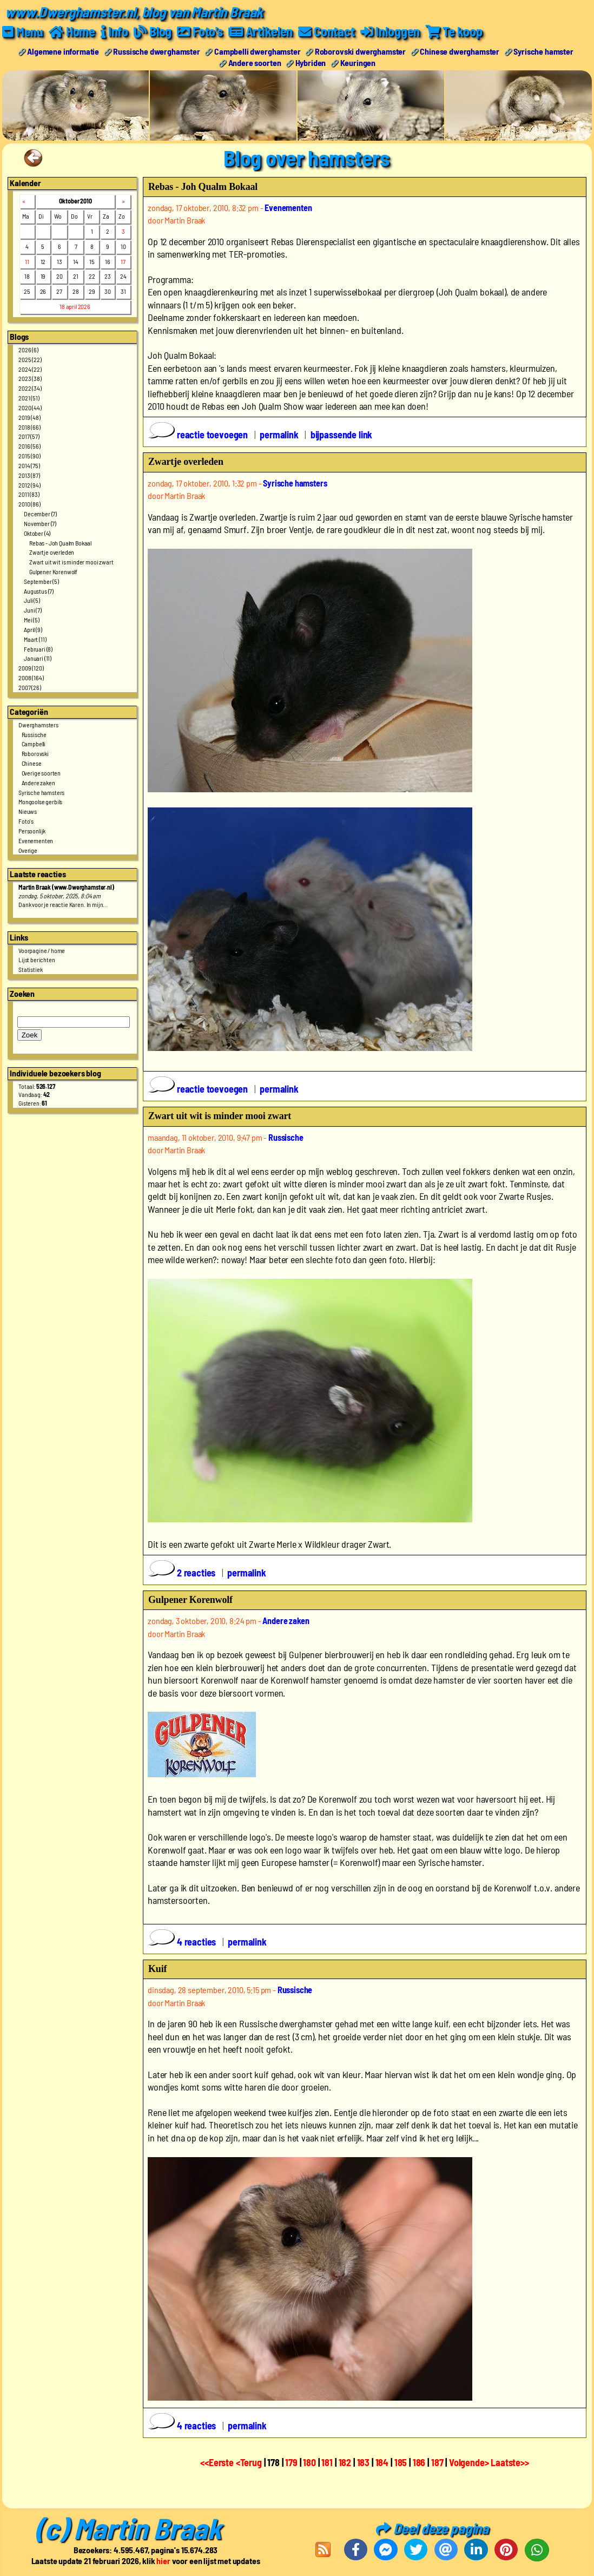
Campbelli (34, 743)
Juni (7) (33, 610)
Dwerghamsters (38, 724)
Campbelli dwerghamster (257, 50)
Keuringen (358, 62)
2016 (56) (29, 446)
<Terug (250, 2462)
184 (382, 2462)
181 (327, 2462)
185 (400, 2462)
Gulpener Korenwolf (53, 571)
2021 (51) (28, 398)
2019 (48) (29, 416)
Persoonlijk (31, 830)
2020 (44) (30, 407)
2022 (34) (30, 388)
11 (27, 261)
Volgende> (470, 2462)
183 (363, 2462)
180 (309, 2462)
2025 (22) (30, 359)
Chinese (32, 762)
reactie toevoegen (199, 435)
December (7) (40, 513)
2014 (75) (29, 465)
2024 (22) (30, 368)
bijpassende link (341, 435)
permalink (279, 435)
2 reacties (182, 1573)
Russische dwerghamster (156, 50)
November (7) (40, 523)
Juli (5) (32, 600)
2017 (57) (28, 436)
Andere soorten (254, 62)
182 (345, 2462)
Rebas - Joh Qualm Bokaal (60, 542)
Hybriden (310, 62)
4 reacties (183, 1942)
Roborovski (35, 753)
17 (123, 261)
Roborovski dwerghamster (360, 50)
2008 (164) (30, 677)
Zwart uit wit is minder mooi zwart (71, 562)
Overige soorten (41, 772)
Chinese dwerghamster (459, 50)
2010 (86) (29, 504)
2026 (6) (28, 349)
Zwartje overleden (51, 552)
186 (419, 2462)
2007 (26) (29, 687)
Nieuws (27, 811)
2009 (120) (30, 668)
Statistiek (30, 969)
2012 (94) (29, 484)
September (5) (41, 580)
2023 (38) (30, 378)
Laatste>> (510, 2462)
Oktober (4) (37, 532)
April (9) (33, 629)
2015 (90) (29, 455)
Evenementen (35, 840)
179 (291, 2462)
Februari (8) (38, 648)
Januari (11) (37, 658)
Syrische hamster (543, 50)
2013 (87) (29, 474)
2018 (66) (29, 426)
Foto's (26, 820)
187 (437, 2462)
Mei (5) (31, 619)
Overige (27, 849)
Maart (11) (35, 638)
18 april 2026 (75, 306)
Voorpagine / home (41, 950)
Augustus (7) (39, 590)
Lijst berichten (36, 959)
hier (163, 2560)
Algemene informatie (63, 50)
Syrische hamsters (41, 792)
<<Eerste (218, 2462)
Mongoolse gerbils (40, 801)
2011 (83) (28, 494)
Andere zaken (38, 782)
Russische (34, 734)
